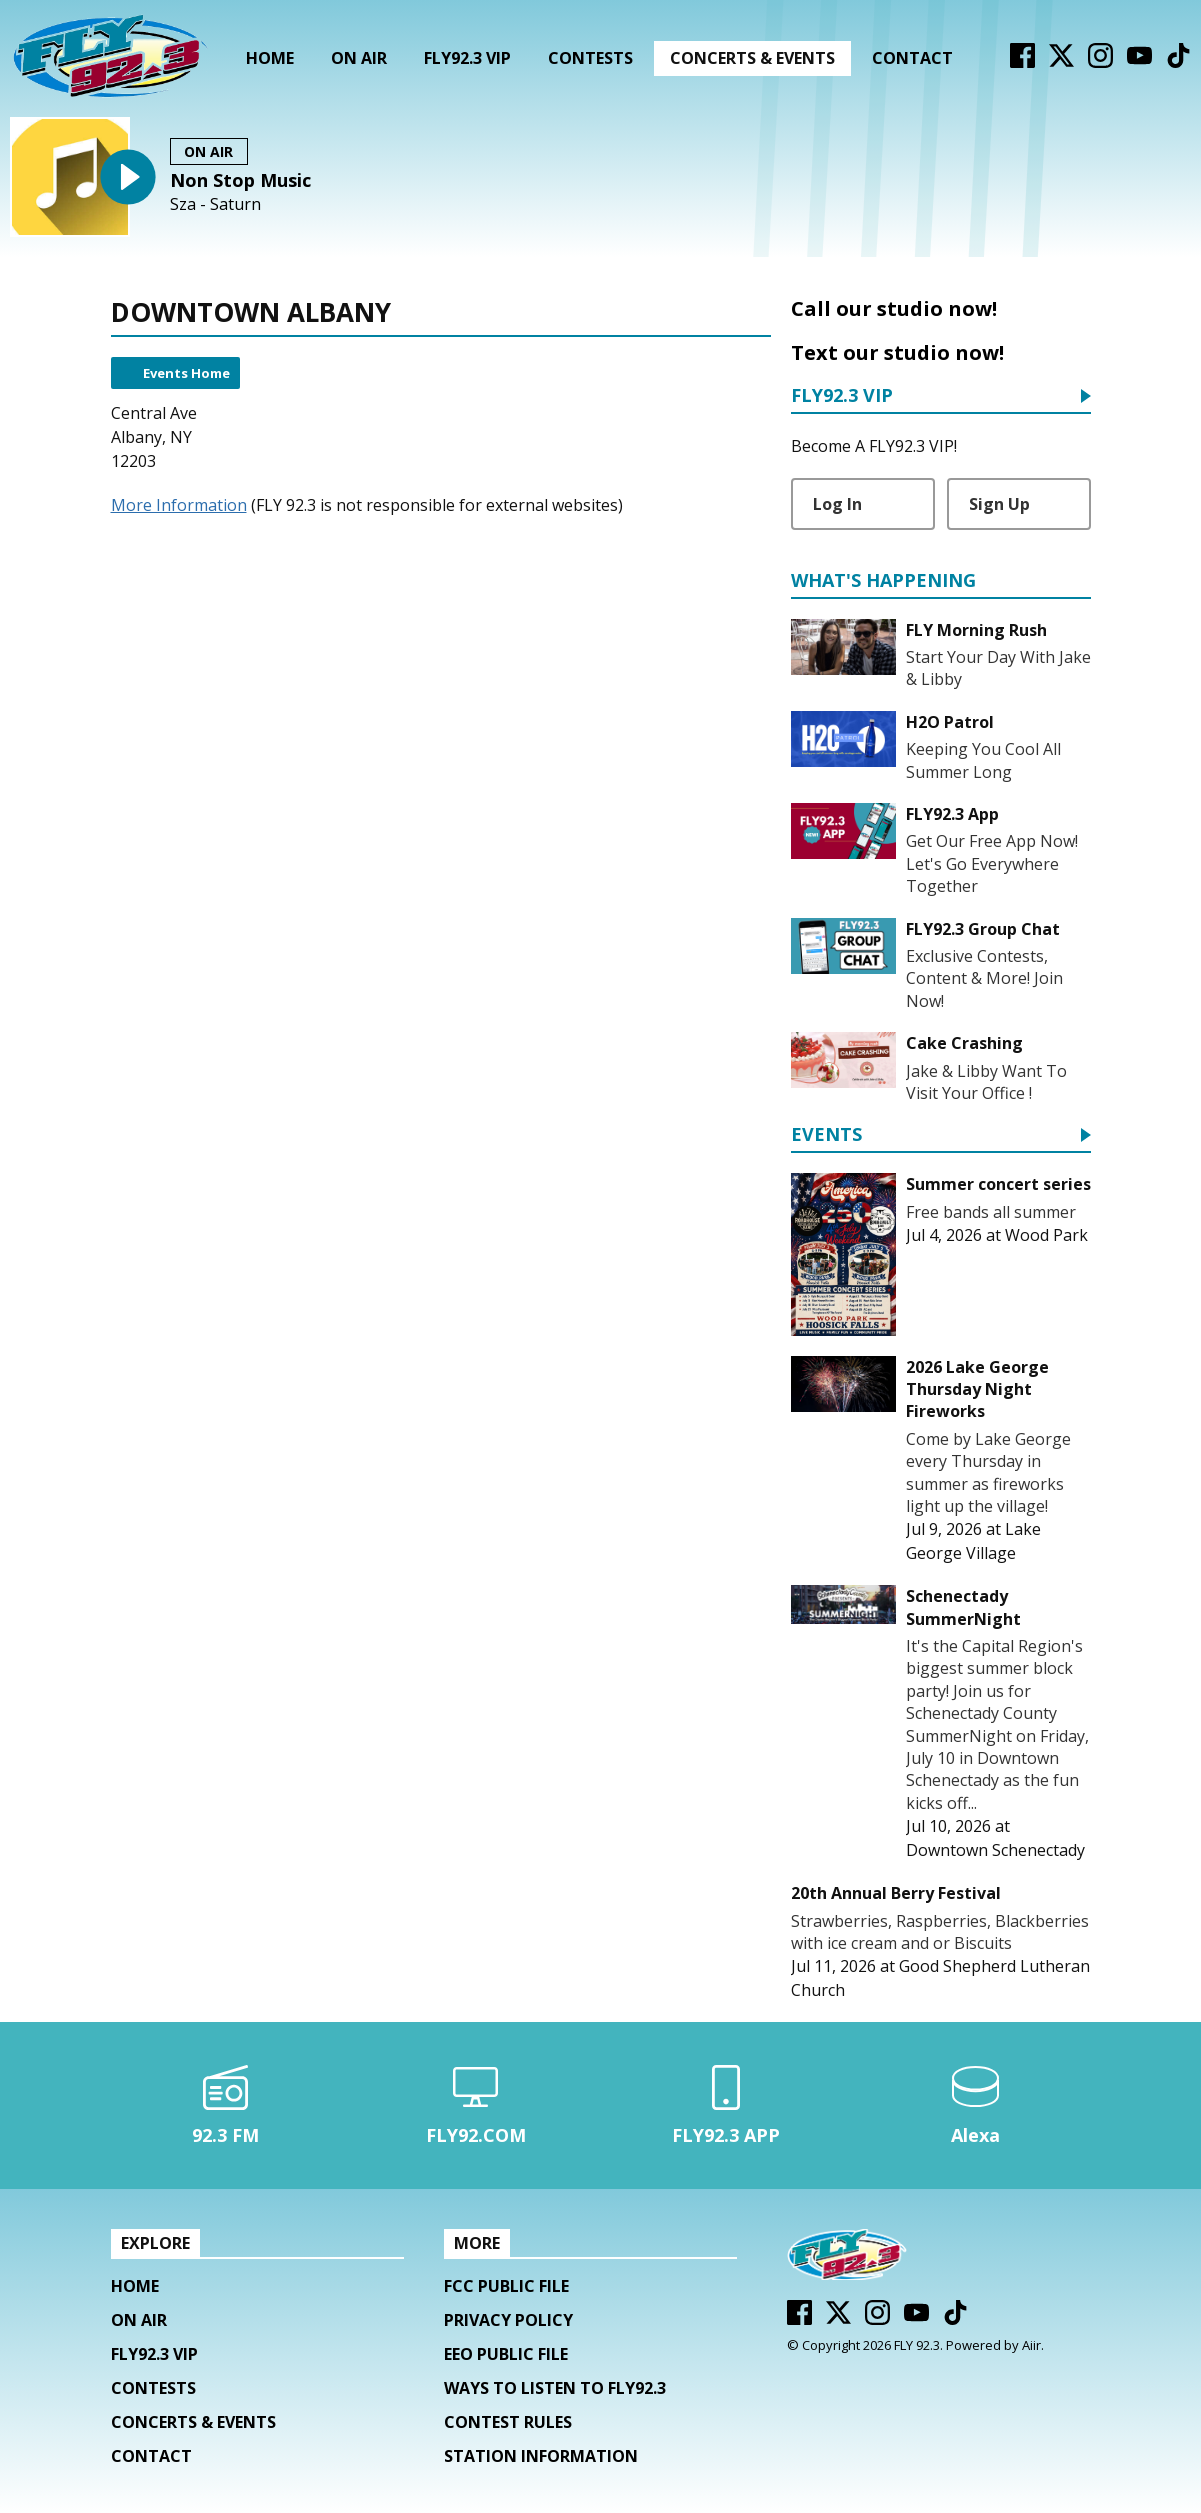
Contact (912, 58)
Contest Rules (508, 2422)
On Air (359, 58)
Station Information (541, 2456)
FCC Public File (506, 2286)
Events (826, 1135)
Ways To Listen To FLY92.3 (555, 2388)
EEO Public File (506, 2354)
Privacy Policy (508, 2320)
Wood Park (1046, 1235)
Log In (837, 504)
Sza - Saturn (215, 204)
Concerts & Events (752, 58)
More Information (179, 505)
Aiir (1031, 2345)
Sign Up (999, 504)
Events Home (186, 373)
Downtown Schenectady (995, 1850)
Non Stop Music (240, 180)
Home (270, 58)
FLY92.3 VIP (467, 58)
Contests (590, 58)
